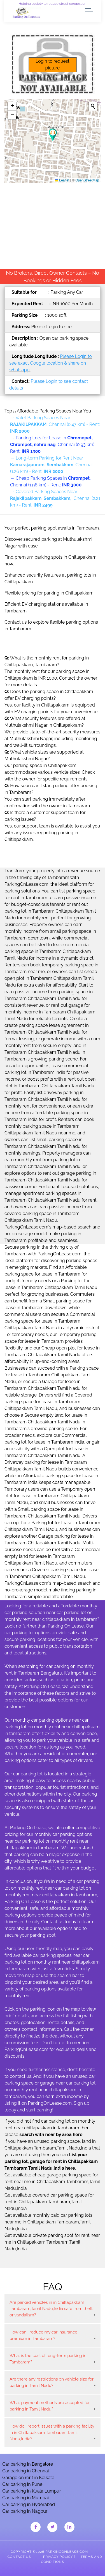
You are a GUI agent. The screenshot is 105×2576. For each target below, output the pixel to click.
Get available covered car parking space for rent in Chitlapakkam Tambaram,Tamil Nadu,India (49, 2201)
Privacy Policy (58, 2557)
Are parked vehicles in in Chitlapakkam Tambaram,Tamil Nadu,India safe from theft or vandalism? (51, 2309)
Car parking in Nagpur (24, 2511)
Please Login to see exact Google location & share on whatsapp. (50, 363)
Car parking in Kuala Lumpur (31, 2491)
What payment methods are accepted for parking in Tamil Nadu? (50, 2406)
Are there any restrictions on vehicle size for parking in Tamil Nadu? (52, 2382)
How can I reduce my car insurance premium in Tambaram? (43, 2335)
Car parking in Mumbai (25, 2497)
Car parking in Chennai (25, 2471)
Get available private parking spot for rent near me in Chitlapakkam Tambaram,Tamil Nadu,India (52, 2242)
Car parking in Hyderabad (28, 2504)
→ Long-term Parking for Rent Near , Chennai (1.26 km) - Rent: (51, 464)
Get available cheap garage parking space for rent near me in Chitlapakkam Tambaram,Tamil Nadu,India (52, 2181)
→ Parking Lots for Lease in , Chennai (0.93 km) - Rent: (53, 444)
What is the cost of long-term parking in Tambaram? (48, 2359)
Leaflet (62, 180)
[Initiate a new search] (93, 106)
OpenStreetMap (87, 180)
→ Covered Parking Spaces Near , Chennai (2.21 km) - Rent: (55, 498)
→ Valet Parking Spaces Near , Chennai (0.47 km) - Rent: (55, 424)
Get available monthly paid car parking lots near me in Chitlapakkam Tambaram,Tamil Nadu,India (48, 2222)
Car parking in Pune (22, 2484)
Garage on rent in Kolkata (28, 2477)
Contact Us (19, 2557)
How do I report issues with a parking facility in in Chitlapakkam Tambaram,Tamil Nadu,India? (52, 2432)
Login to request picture (52, 65)
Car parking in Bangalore (27, 2464)
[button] (53, 135)
